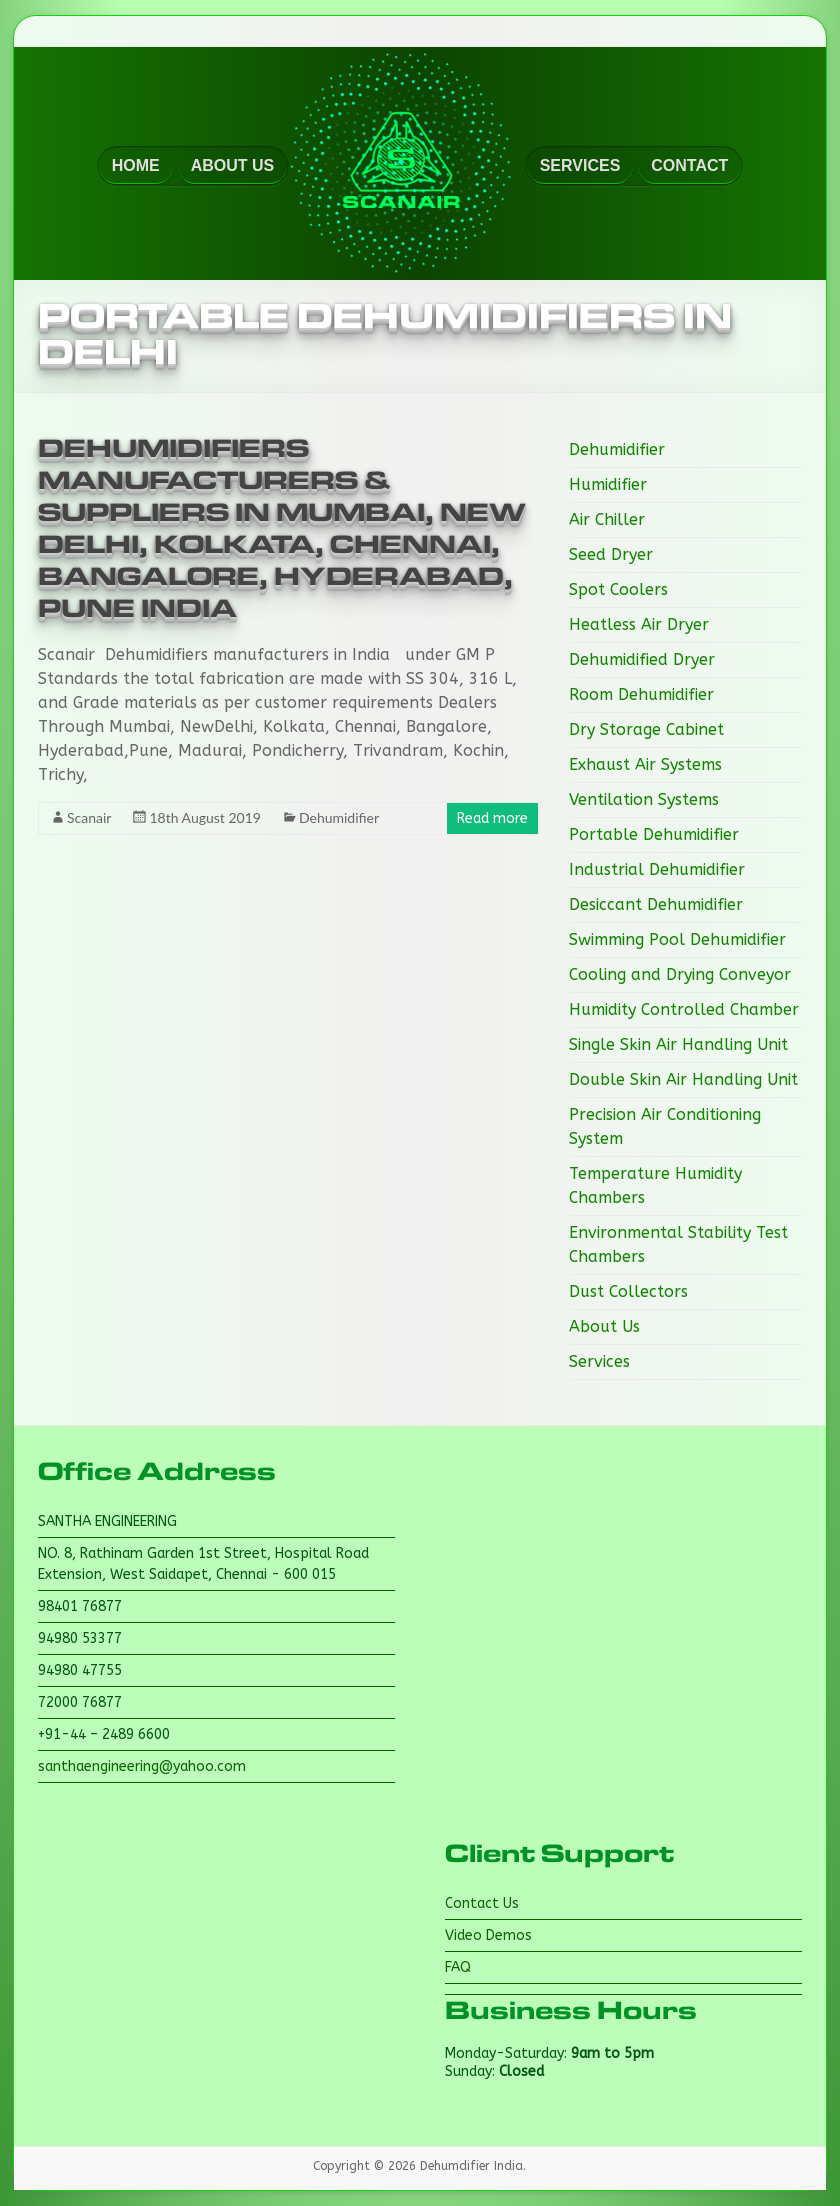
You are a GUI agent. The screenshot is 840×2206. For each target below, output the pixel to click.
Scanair (89, 817)
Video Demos (488, 1935)
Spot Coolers (618, 589)
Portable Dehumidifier (654, 834)
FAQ (458, 1967)
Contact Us (482, 1903)
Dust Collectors (628, 1291)
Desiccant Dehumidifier (656, 904)
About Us (604, 1326)
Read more (492, 818)
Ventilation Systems (644, 799)
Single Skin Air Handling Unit (678, 1044)
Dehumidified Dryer (642, 659)
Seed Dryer (611, 554)
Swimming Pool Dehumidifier (677, 939)
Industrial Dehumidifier (657, 869)
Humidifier (608, 484)
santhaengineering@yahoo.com (142, 1766)
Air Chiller (607, 519)
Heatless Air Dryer (639, 624)
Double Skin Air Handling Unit (683, 1079)
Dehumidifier (339, 817)
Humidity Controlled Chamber (684, 1009)
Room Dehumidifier (641, 694)
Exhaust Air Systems (645, 764)
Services (599, 1361)
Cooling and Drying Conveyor (680, 974)
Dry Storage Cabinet (646, 729)
